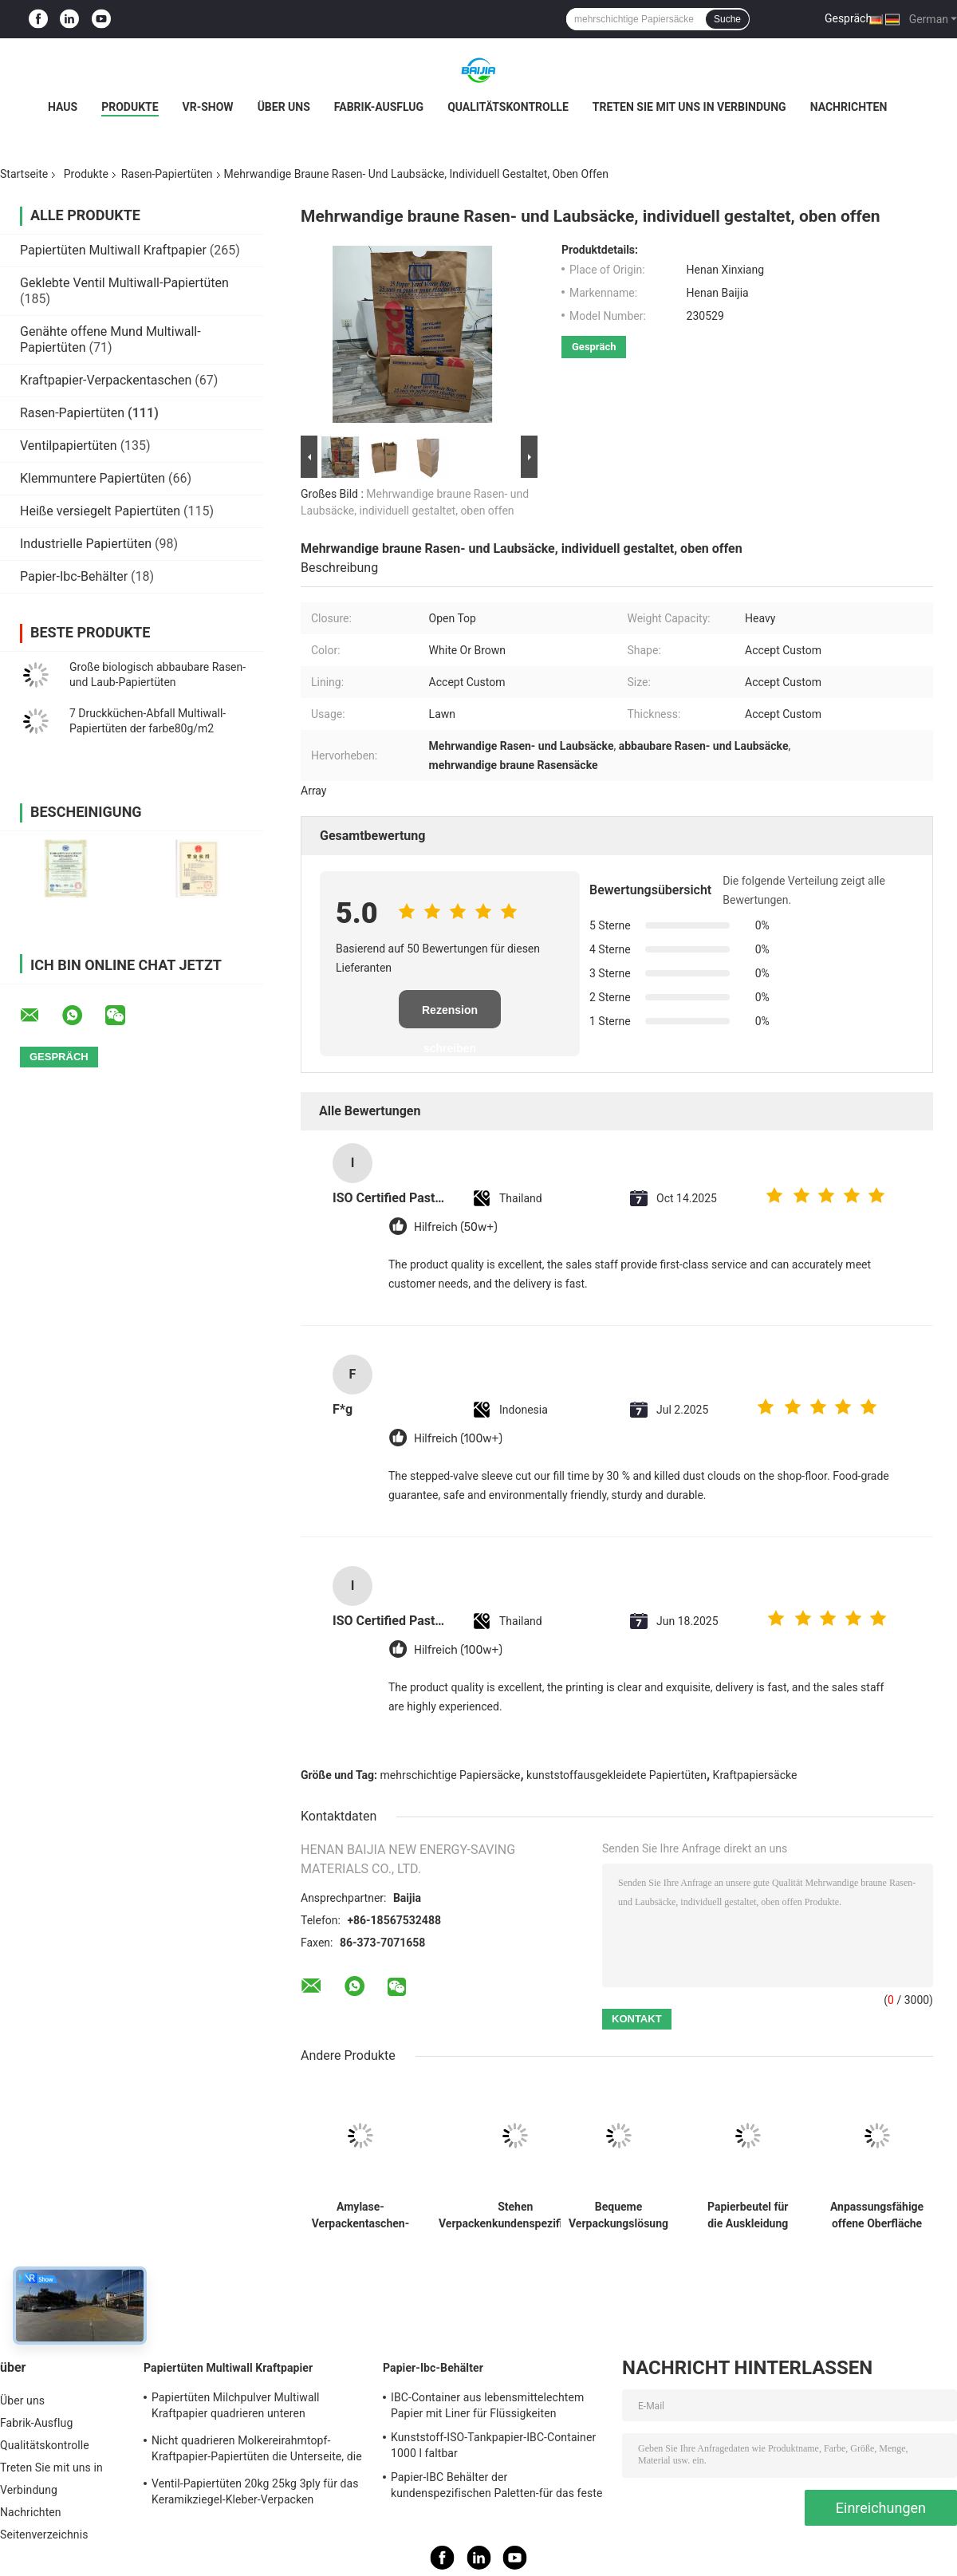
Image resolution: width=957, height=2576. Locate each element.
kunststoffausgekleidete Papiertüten (616, 1775)
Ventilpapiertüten (68, 445)
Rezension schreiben (450, 1016)
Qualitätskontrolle (508, 107)
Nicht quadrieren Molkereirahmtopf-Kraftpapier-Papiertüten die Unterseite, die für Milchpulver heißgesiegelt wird (257, 2451)
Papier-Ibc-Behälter (74, 576)
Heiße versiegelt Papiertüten (100, 511)
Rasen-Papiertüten (167, 174)
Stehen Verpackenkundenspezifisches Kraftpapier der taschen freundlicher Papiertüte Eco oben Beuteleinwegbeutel (515, 2215)
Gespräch (848, 18)
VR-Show (208, 107)
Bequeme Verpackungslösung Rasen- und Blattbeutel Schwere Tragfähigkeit (618, 2215)
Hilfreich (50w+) (456, 1227)
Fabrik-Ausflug (378, 107)
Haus (62, 107)
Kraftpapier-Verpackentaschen (105, 380)
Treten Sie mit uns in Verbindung (689, 107)
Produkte (129, 107)
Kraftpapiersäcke (755, 1775)
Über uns (284, 107)
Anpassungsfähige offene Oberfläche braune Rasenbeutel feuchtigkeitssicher (877, 2215)
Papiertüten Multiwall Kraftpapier (113, 250)
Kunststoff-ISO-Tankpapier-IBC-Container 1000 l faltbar (493, 2445)
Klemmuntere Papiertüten (92, 478)
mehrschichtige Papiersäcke (450, 1775)
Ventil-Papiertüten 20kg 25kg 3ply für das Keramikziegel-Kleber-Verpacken (255, 2491)
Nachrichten (849, 107)
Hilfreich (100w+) (458, 1439)
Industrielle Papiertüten (86, 543)
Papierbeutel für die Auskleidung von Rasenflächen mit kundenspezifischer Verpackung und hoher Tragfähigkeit (748, 2215)
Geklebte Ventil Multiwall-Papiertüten (124, 282)
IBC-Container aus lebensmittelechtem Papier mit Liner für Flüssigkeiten (487, 2405)
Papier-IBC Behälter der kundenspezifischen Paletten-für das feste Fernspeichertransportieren (496, 2487)
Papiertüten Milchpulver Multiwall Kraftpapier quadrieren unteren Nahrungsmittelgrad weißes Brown (238, 2407)
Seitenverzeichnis (44, 2534)
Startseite (24, 174)
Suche (727, 19)
